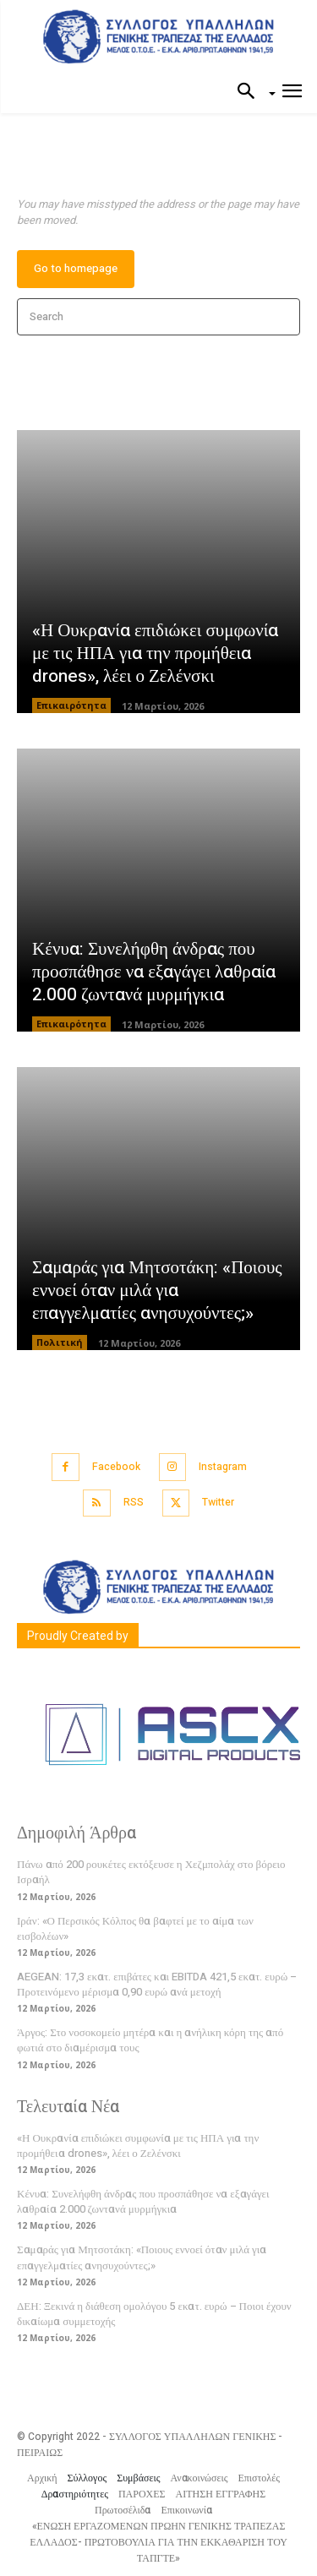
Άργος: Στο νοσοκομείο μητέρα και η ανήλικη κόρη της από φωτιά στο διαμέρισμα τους (150, 2040)
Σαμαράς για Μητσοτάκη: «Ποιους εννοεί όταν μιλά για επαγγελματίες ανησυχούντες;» (157, 1291)
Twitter (218, 1502)
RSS (133, 1502)
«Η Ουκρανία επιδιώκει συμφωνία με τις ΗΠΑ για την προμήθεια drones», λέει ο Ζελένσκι (155, 654)
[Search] (282, 317)
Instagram (223, 1466)
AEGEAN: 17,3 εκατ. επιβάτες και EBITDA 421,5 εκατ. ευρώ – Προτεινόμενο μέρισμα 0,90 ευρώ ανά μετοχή (157, 1984)
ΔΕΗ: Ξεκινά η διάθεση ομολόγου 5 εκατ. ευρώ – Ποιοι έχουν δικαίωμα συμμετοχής (154, 2313)
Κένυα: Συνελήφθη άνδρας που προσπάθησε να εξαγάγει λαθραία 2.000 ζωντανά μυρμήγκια (154, 972)
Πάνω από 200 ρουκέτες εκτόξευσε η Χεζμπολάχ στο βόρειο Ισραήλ (151, 1871)
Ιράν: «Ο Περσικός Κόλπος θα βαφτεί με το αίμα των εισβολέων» (135, 1928)
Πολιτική (59, 1342)
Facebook (116, 1466)
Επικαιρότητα (71, 705)
